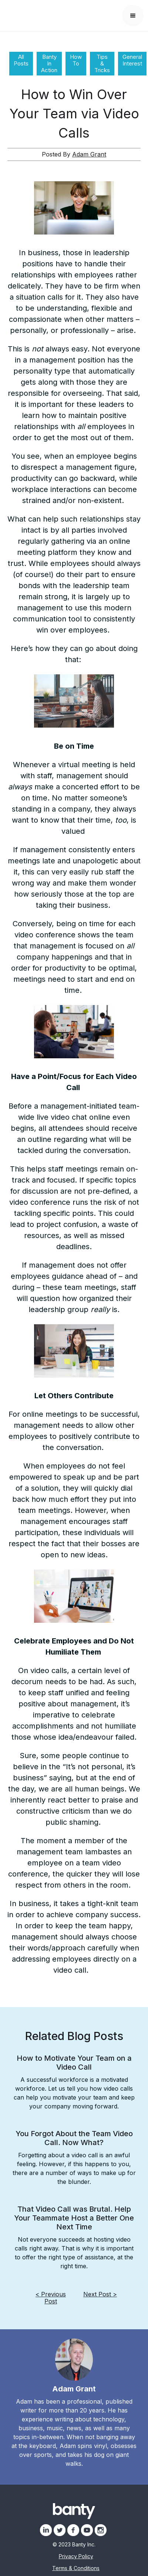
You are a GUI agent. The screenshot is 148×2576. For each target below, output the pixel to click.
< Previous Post (51, 2297)
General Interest (132, 60)
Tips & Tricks (102, 63)
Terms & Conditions (76, 2568)
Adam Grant (89, 154)
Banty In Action (49, 63)
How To (76, 60)
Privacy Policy (76, 2556)
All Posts (21, 60)
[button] (133, 15)
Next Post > (100, 2294)
